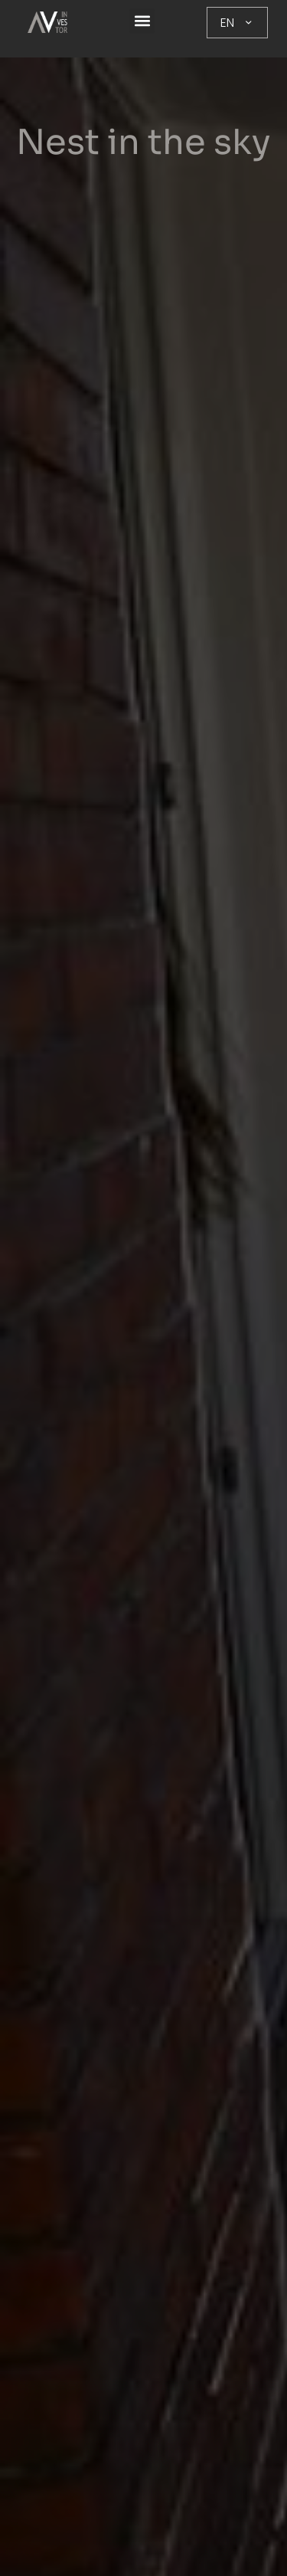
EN (237, 22)
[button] (142, 21)
